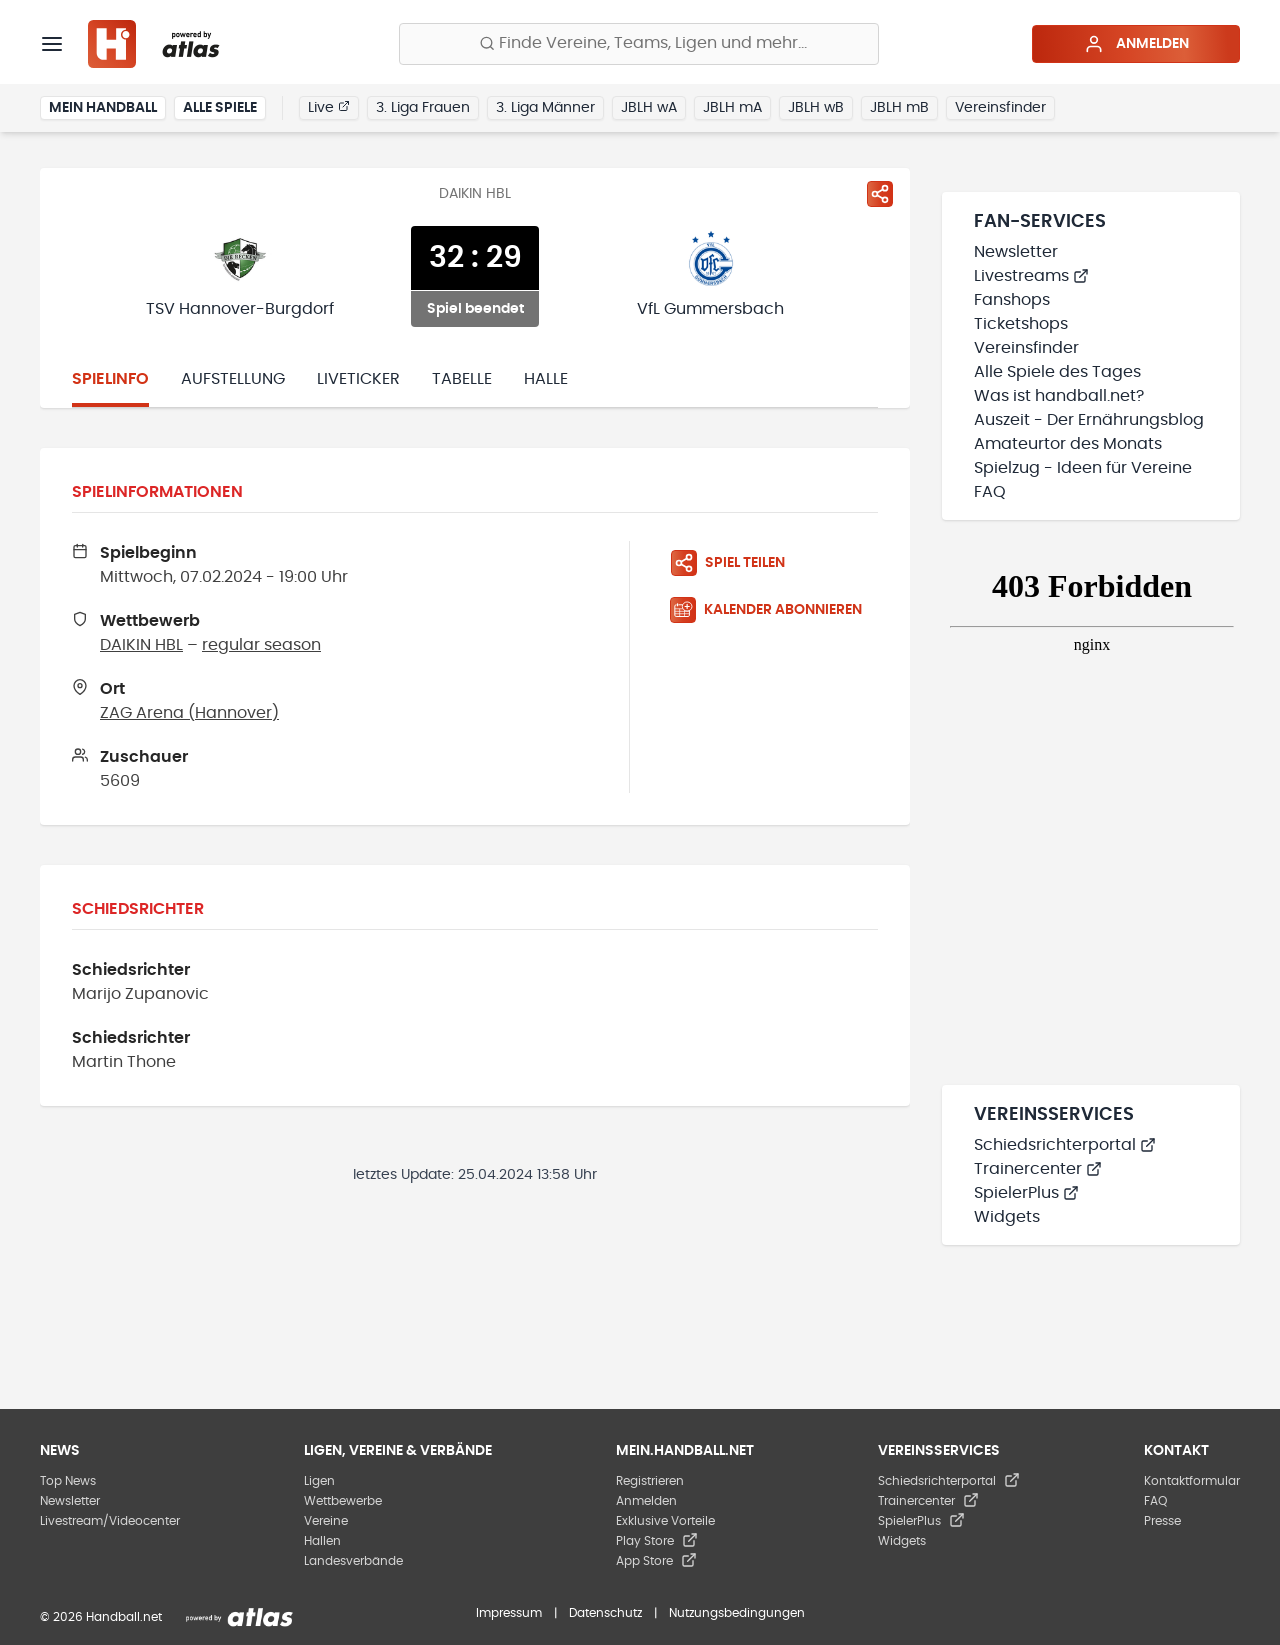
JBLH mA (732, 108)
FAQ (990, 492)
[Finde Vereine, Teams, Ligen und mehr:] (639, 44)
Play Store (657, 1541)
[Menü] (52, 44)
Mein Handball (103, 108)
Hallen (322, 1541)
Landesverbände (353, 1561)
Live (329, 107)
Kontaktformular (1192, 1481)
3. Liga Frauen (423, 108)
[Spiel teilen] (880, 194)
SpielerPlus (1026, 1193)
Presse (1162, 1521)
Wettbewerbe (343, 1501)
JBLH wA (649, 108)
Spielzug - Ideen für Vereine (1083, 468)
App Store (656, 1561)
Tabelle (462, 379)
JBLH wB (816, 108)
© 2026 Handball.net (101, 1617)
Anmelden (1136, 44)
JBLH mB (899, 108)
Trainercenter (1038, 1169)
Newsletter (1016, 252)
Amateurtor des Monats (1068, 444)
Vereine (326, 1521)
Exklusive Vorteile (665, 1521)
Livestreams (1031, 276)
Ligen (319, 1481)
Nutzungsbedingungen (737, 1613)
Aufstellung (233, 379)
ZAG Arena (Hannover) (189, 713)
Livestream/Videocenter (110, 1521)
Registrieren (650, 1481)
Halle (546, 379)
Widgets (1007, 1217)
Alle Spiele (220, 108)
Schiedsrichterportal (1065, 1145)
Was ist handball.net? (1059, 396)
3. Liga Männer (545, 108)
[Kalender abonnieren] (774, 610)
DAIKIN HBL (141, 645)
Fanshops (1012, 300)
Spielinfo (110, 379)
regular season (261, 645)
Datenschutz (605, 1613)
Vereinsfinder (1000, 108)
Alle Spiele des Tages (1057, 372)
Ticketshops (1021, 324)
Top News (68, 1481)
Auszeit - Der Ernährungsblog (1089, 420)
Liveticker (358, 379)
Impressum (509, 1613)
